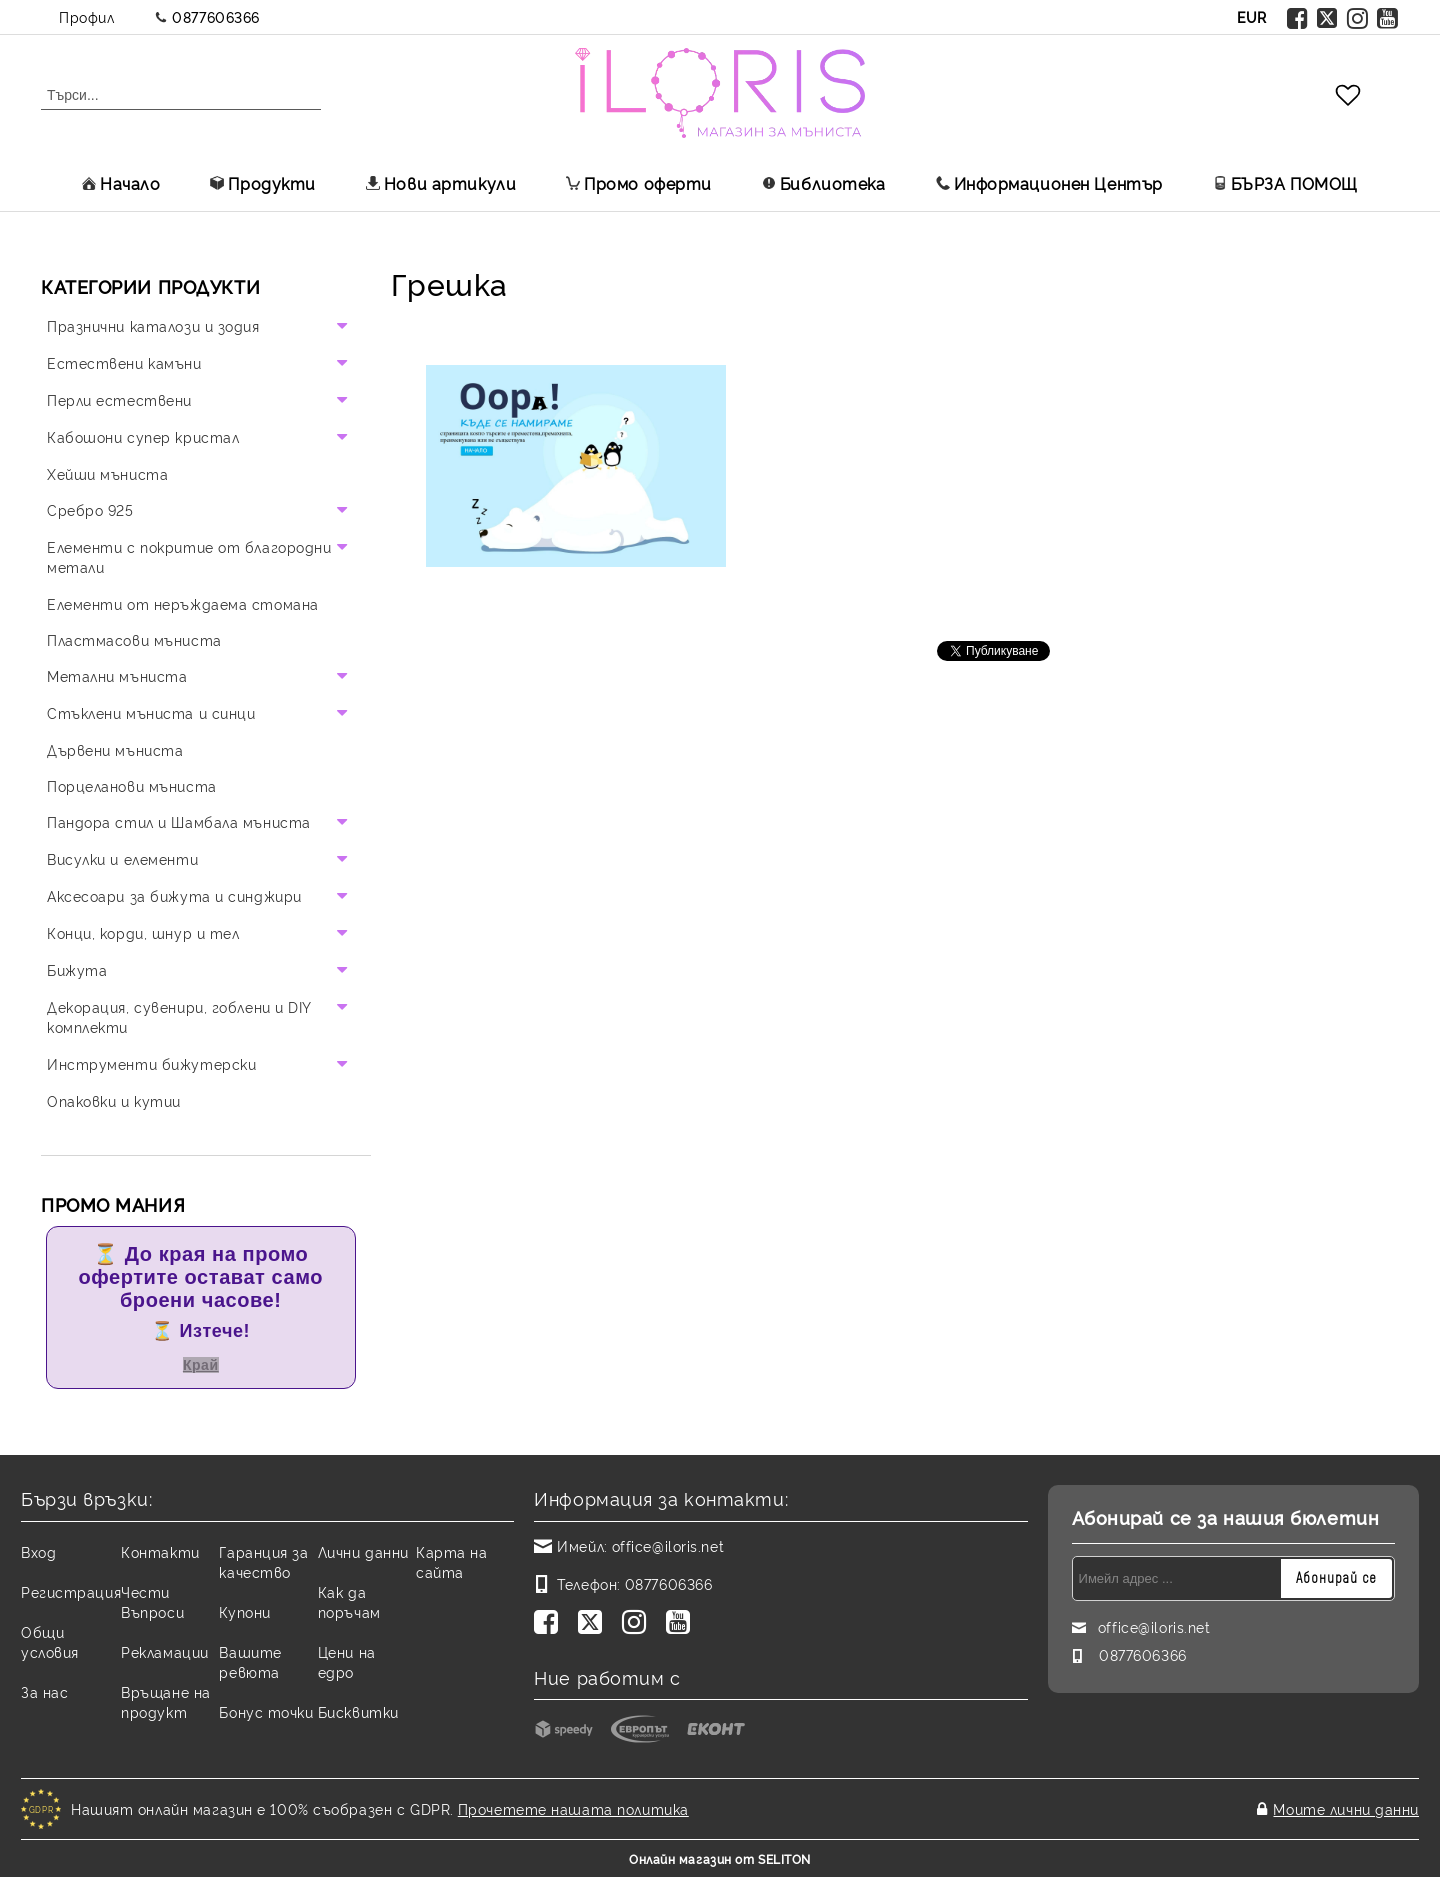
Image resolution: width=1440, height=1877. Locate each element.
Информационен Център (1049, 183)
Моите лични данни (1346, 1808)
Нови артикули (441, 183)
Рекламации (165, 1651)
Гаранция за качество (263, 1561)
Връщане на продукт (166, 1701)
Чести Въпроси (152, 1601)
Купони (244, 1611)
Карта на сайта (451, 1561)
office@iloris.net (668, 1545)
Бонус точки (266, 1711)
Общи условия (50, 1641)
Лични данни (363, 1551)
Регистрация (71, 1591)
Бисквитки (358, 1711)
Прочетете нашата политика (573, 1808)
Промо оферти (639, 183)
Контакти (160, 1551)
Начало (121, 183)
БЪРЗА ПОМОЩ (1285, 183)
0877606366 (216, 16)
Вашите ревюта (250, 1661)
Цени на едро (347, 1661)
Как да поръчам (349, 1601)
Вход (38, 1551)
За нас (44, 1691)
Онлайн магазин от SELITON (720, 1858)
